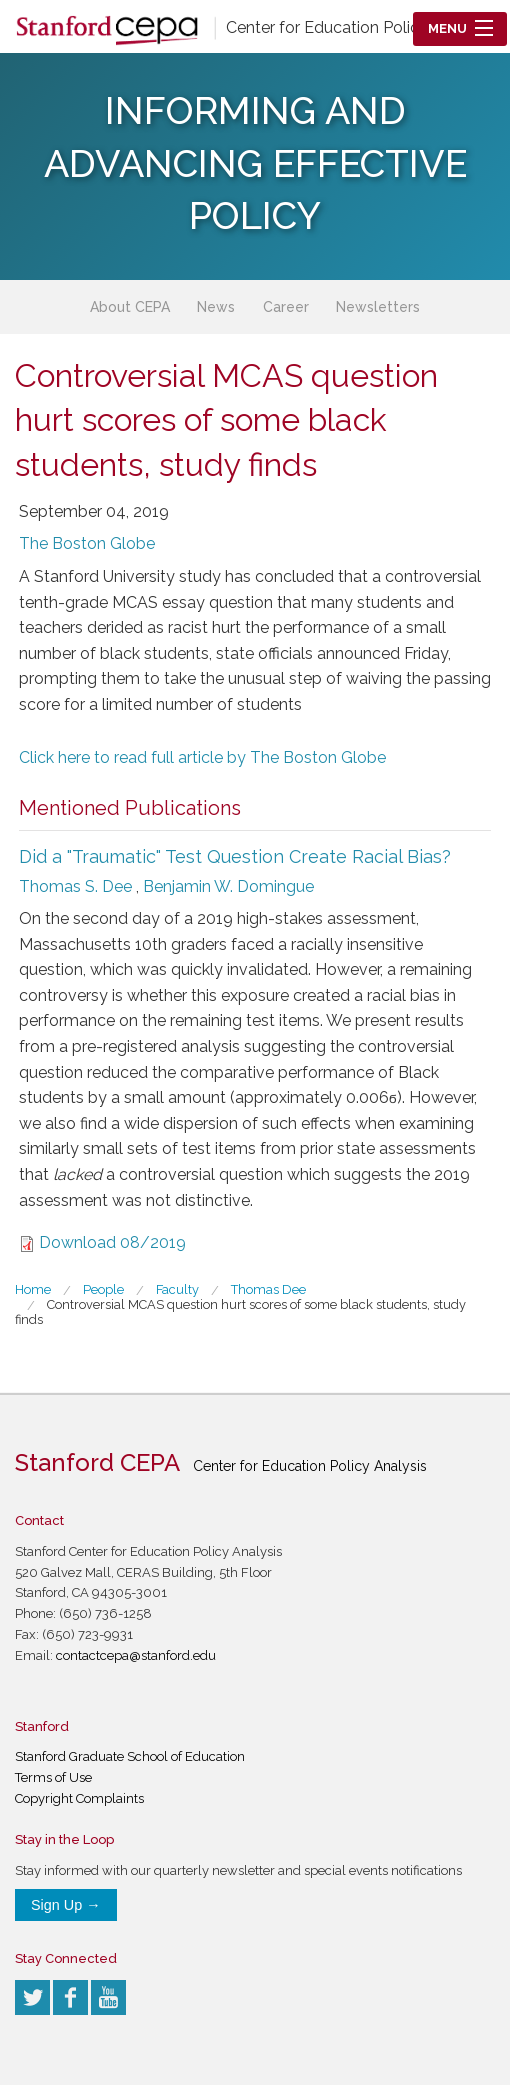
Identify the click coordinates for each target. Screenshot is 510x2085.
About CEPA (130, 307)
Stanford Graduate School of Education (130, 1756)
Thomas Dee (268, 1289)
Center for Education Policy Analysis (359, 27)
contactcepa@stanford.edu (136, 1655)
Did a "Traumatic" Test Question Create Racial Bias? (235, 856)
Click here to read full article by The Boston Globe (202, 757)
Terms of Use (53, 1777)
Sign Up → (66, 1905)
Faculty (177, 1289)
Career (286, 307)
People (103, 1289)
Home (33, 1289)
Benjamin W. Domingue (228, 886)
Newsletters (378, 307)
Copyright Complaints (79, 1798)
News (216, 307)
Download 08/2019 (112, 1242)
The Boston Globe (87, 543)
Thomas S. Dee (75, 886)
